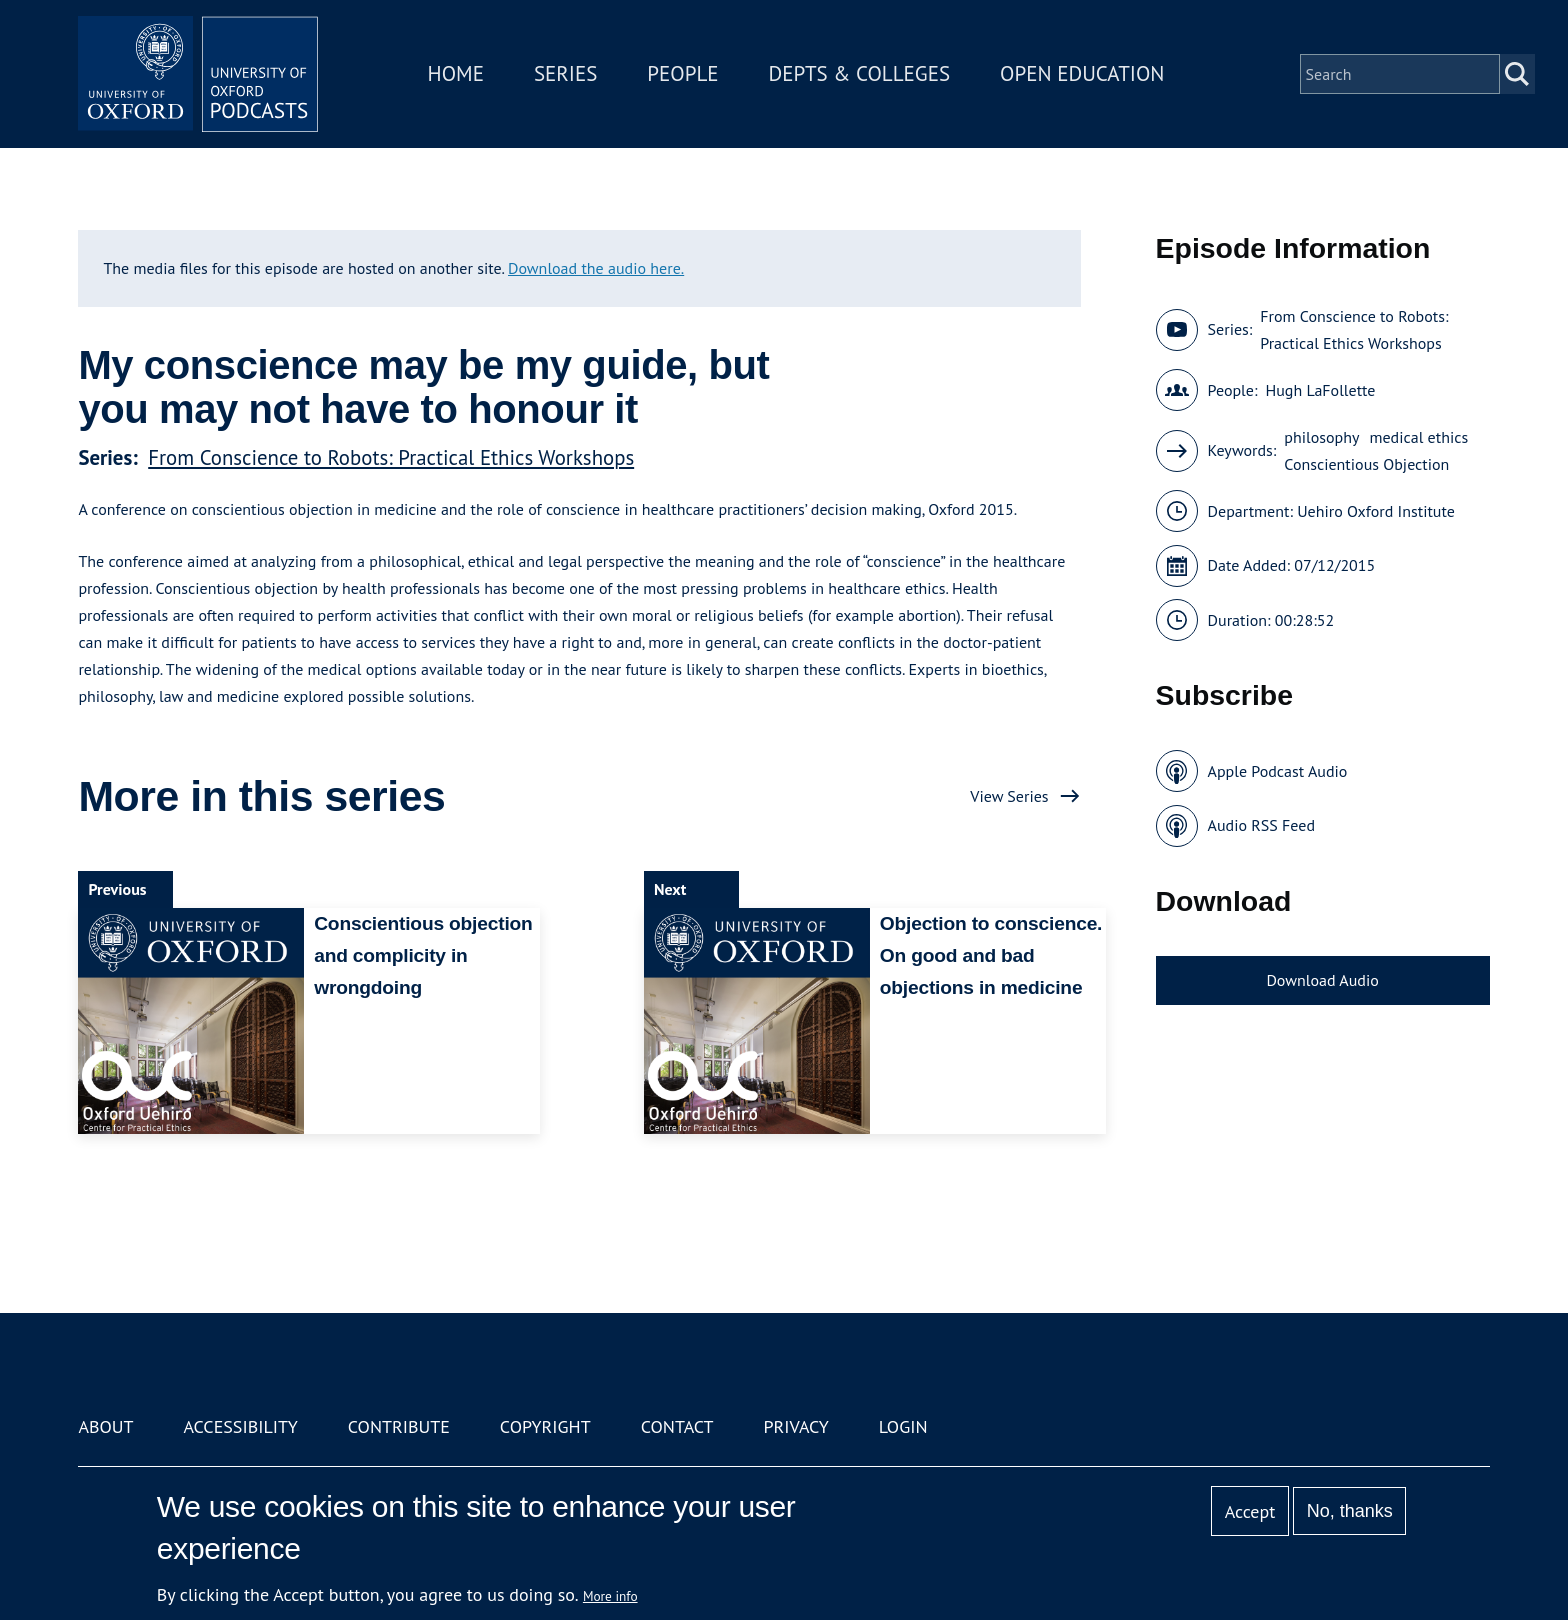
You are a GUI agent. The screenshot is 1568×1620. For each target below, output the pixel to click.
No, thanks (1350, 1511)
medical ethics (1418, 437)
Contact (677, 1426)
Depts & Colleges (860, 73)
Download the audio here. (596, 268)
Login (903, 1426)
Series (565, 73)
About (105, 1426)
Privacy (796, 1426)
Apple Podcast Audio (1278, 771)
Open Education (1082, 73)
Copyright (545, 1426)
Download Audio (1322, 980)
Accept (1250, 1511)
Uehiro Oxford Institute (1376, 511)
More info (610, 1596)
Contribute (399, 1426)
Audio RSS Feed (1261, 825)
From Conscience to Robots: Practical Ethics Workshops (391, 457)
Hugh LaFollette (1320, 390)
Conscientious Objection (1366, 464)
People (682, 73)
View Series (1009, 796)
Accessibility (240, 1426)
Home (456, 73)
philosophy (1321, 437)
